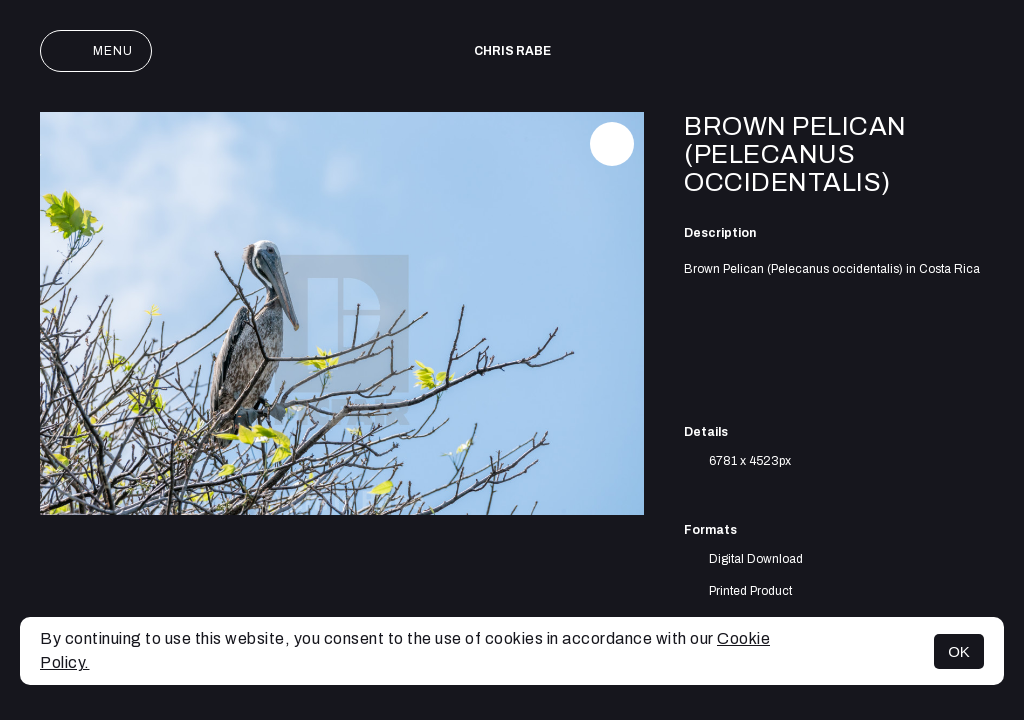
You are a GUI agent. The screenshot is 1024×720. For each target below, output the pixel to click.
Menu (96, 51)
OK (959, 651)
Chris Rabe (512, 51)
